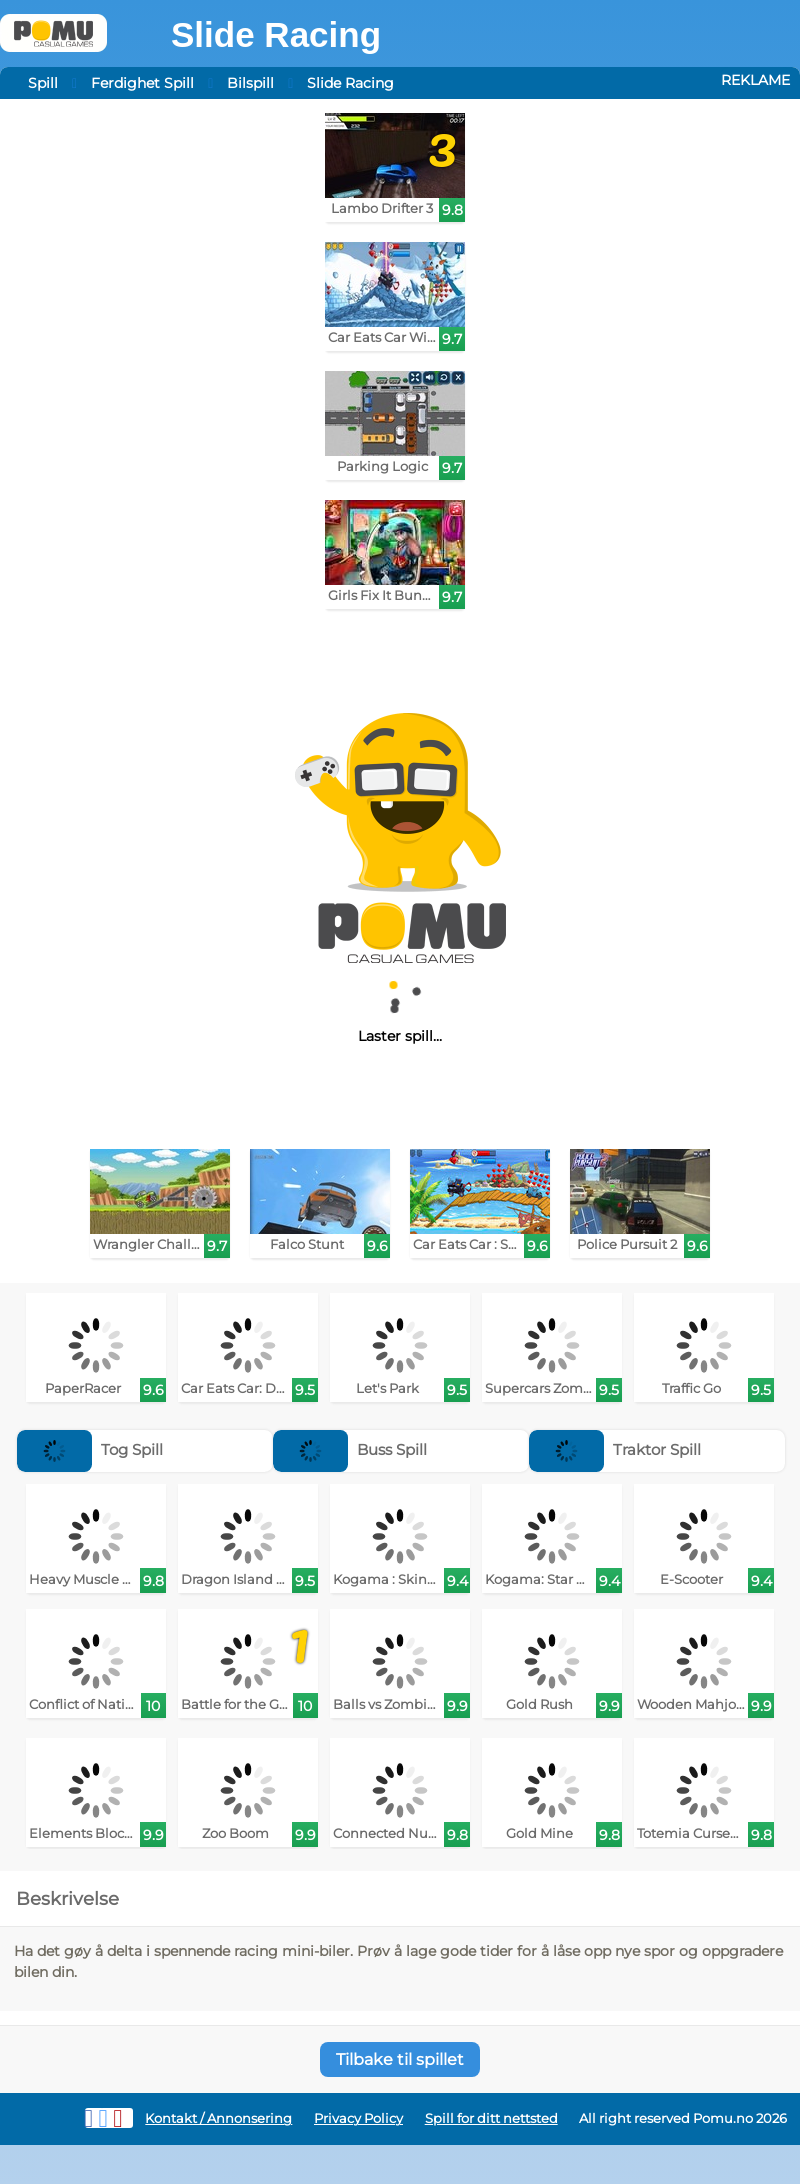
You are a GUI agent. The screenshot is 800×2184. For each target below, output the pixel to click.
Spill (43, 83)
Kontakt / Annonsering (218, 2118)
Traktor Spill (615, 1449)
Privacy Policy (358, 2118)
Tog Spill (90, 1449)
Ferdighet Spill (142, 83)
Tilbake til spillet (400, 2059)
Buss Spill (350, 1449)
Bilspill (250, 83)
